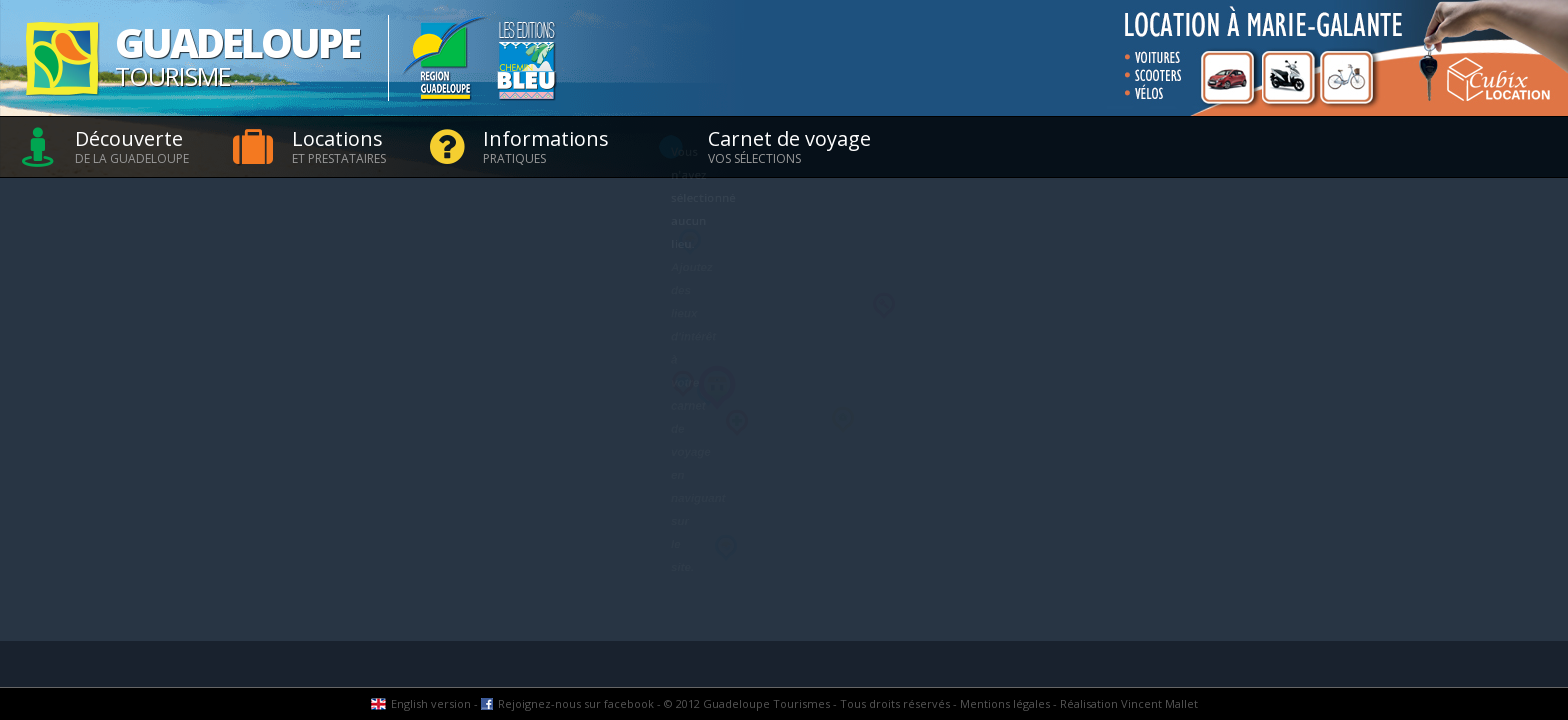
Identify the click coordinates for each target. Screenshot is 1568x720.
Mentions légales (1005, 703)
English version (431, 703)
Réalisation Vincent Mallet (1129, 703)
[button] (683, 384)
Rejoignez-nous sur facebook (576, 703)
